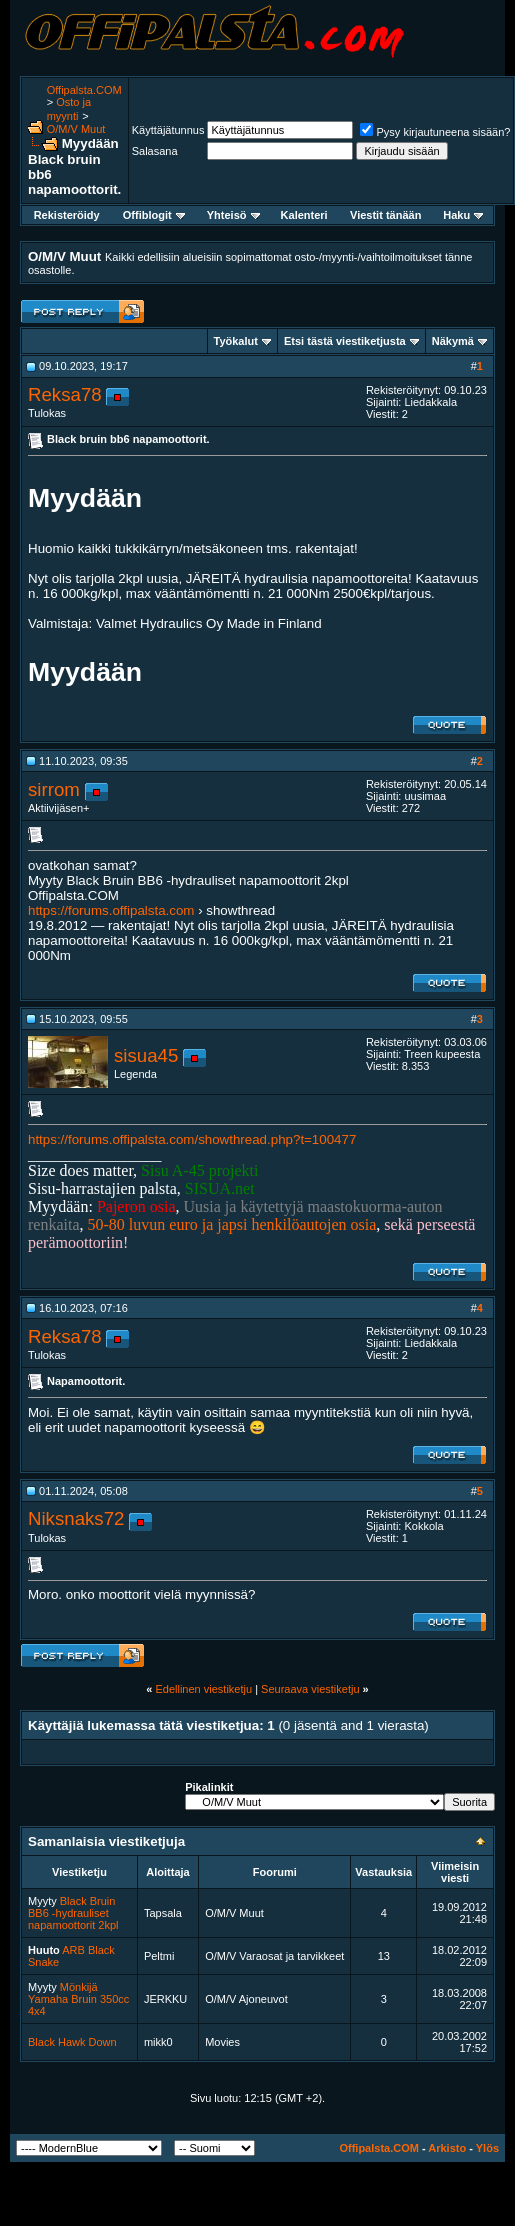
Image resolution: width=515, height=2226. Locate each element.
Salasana (155, 151)
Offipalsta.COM (84, 90)
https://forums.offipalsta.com (111, 910)
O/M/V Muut (76, 129)
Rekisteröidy (67, 215)
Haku (463, 215)
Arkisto (447, 2148)
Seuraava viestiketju (310, 1689)
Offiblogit (154, 215)
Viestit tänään (385, 215)
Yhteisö (233, 215)
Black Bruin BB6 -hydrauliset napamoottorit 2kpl (73, 1913)
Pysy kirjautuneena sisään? (435, 132)
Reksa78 (65, 394)
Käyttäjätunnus (168, 130)
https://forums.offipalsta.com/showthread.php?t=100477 (192, 1139)
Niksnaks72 (76, 1518)
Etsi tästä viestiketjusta (345, 341)
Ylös (487, 2148)
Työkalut (236, 341)
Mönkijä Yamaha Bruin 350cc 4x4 (78, 1999)
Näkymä (453, 341)
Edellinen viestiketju (203, 1689)
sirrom (54, 789)
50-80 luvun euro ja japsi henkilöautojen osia (232, 1224)
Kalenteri (304, 215)
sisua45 (146, 1055)
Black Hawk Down (72, 2042)
